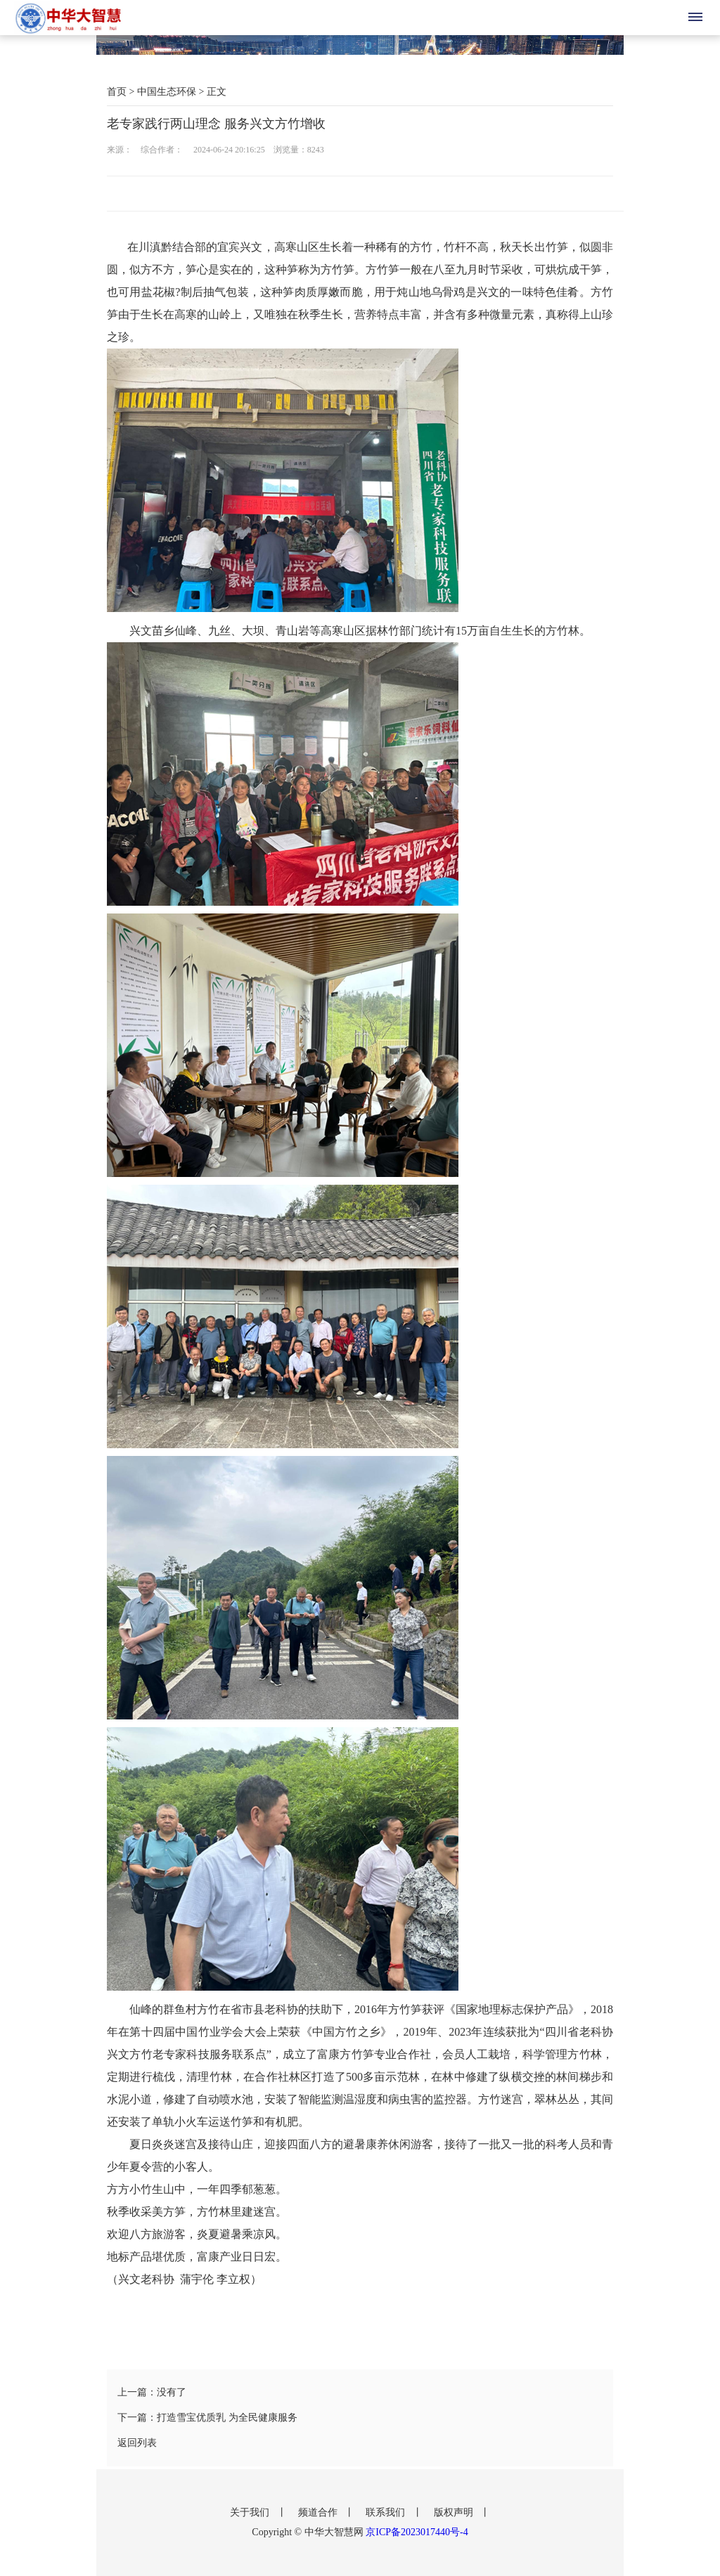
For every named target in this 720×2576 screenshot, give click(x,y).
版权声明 (455, 2512)
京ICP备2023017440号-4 (417, 2532)
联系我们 (387, 2512)
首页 (117, 91)
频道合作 (319, 2512)
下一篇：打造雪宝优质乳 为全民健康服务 (207, 2417)
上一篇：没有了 (151, 2392)
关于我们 (251, 2512)
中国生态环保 (166, 91)
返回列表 (137, 2443)
